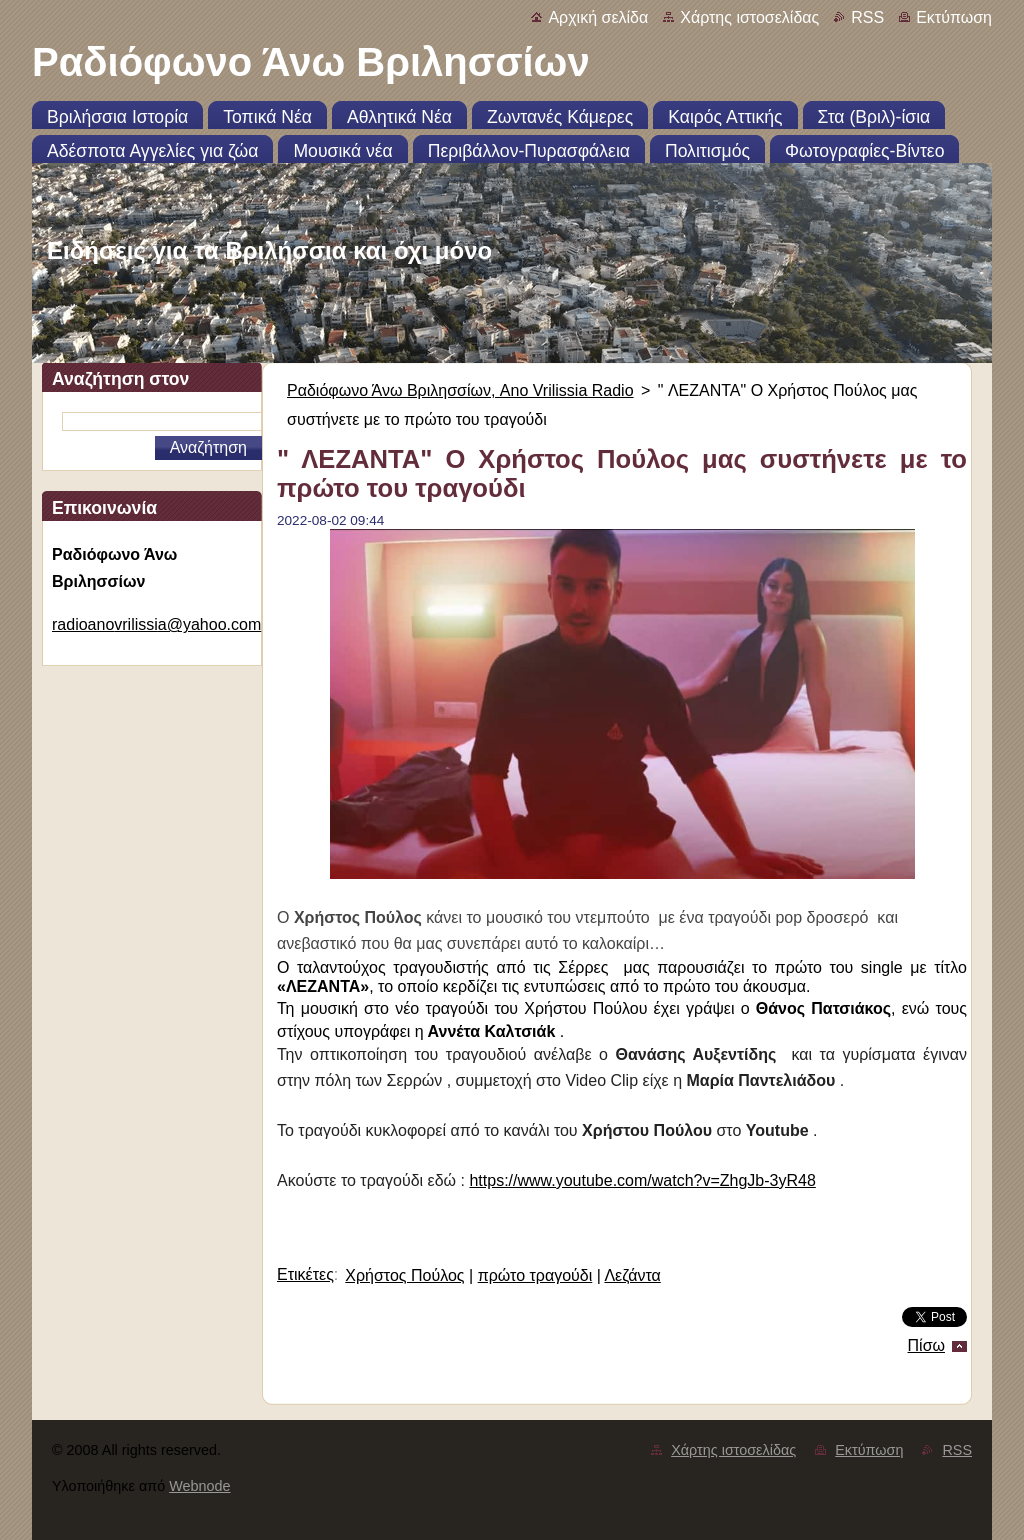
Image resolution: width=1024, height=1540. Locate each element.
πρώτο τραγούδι (535, 1275)
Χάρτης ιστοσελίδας (749, 17)
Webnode (199, 1486)
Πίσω (926, 1345)
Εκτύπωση (954, 17)
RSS (867, 17)
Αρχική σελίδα (598, 17)
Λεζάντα (632, 1275)
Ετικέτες (305, 1274)
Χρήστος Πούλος (404, 1275)
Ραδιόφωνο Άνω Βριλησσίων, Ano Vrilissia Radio (460, 390)
